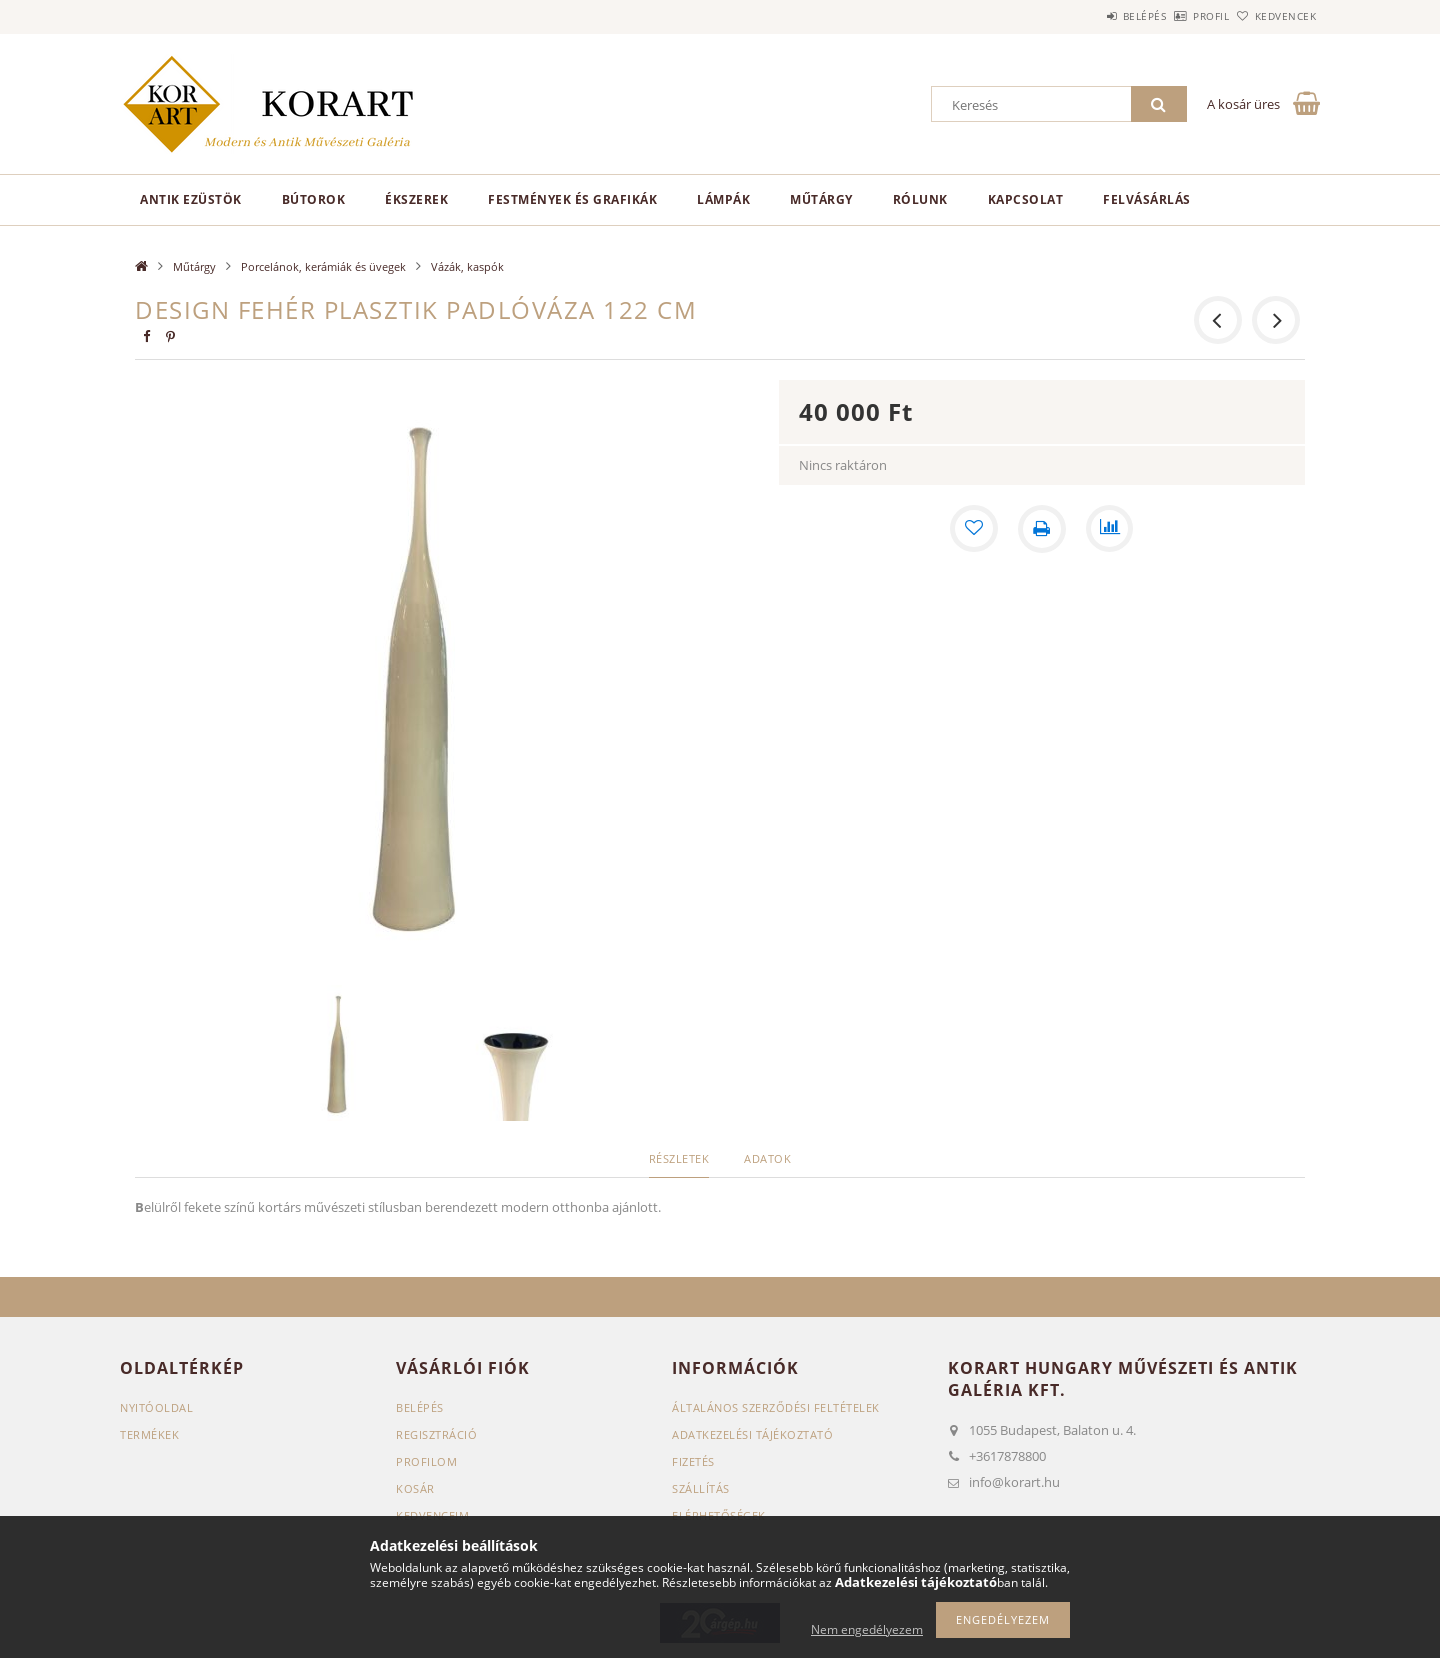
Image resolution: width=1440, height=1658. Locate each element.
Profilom (426, 1461)
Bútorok (314, 199)
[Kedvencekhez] (974, 529)
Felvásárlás (1147, 199)
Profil (1178, 16)
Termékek (149, 1434)
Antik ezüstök (191, 199)
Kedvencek (1275, 16)
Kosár (415, 1488)
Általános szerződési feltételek (776, 1407)
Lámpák (723, 199)
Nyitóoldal (156, 1407)
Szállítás (701, 1488)
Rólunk (920, 199)
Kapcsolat (1026, 199)
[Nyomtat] (1042, 529)
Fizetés (693, 1461)
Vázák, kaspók (467, 266)
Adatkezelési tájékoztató (752, 1434)
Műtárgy (821, 199)
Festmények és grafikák (572, 199)
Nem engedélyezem (867, 1629)
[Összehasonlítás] (1110, 529)
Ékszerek (416, 199)
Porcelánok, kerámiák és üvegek (323, 266)
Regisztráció (436, 1434)
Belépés (1089, 16)
